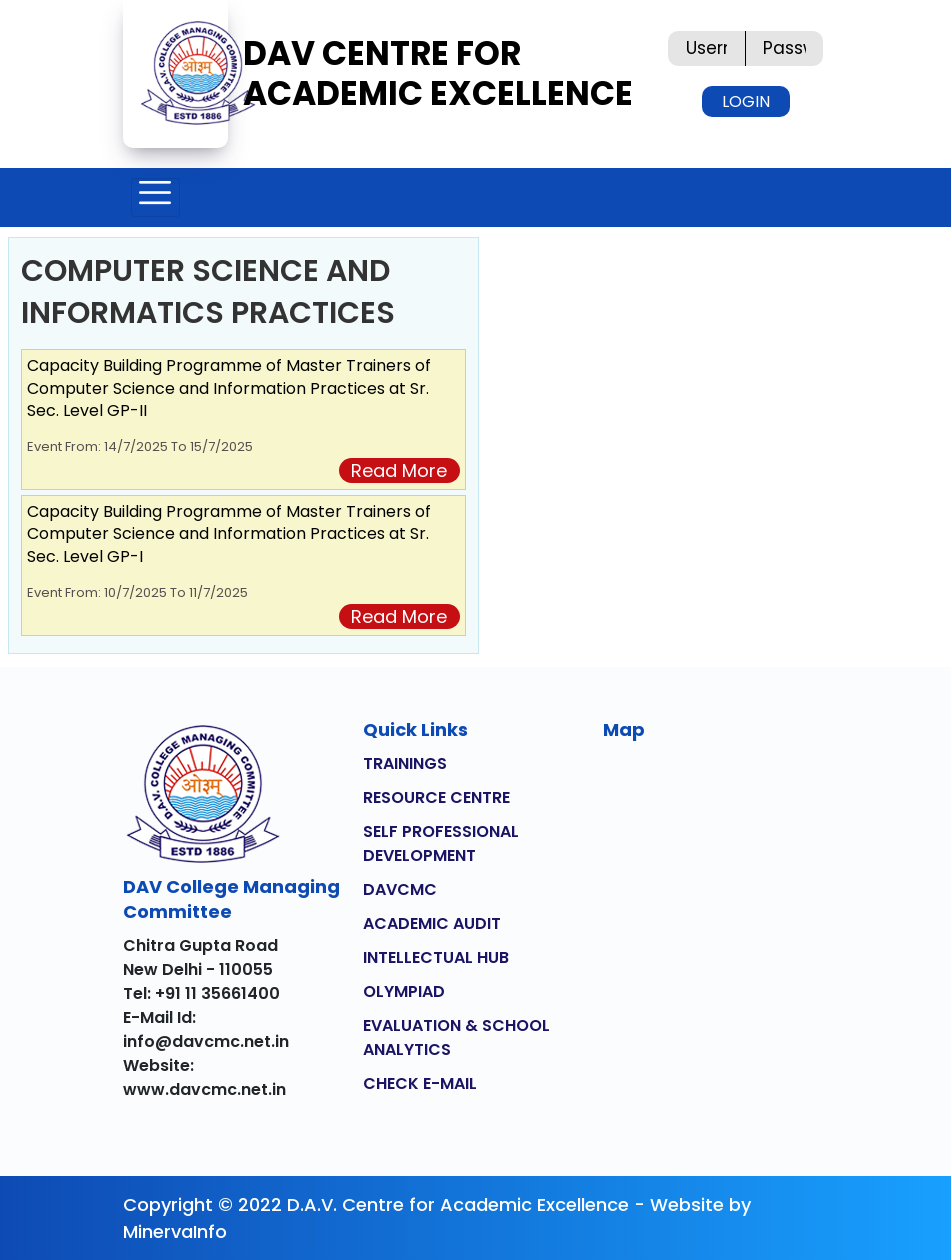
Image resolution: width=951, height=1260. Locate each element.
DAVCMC (400, 889)
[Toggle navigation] (155, 197)
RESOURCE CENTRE (436, 797)
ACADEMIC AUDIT (432, 923)
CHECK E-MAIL (420, 1083)
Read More (399, 470)
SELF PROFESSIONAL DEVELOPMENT (441, 843)
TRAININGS (405, 763)
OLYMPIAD (404, 991)
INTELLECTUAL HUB (436, 957)
